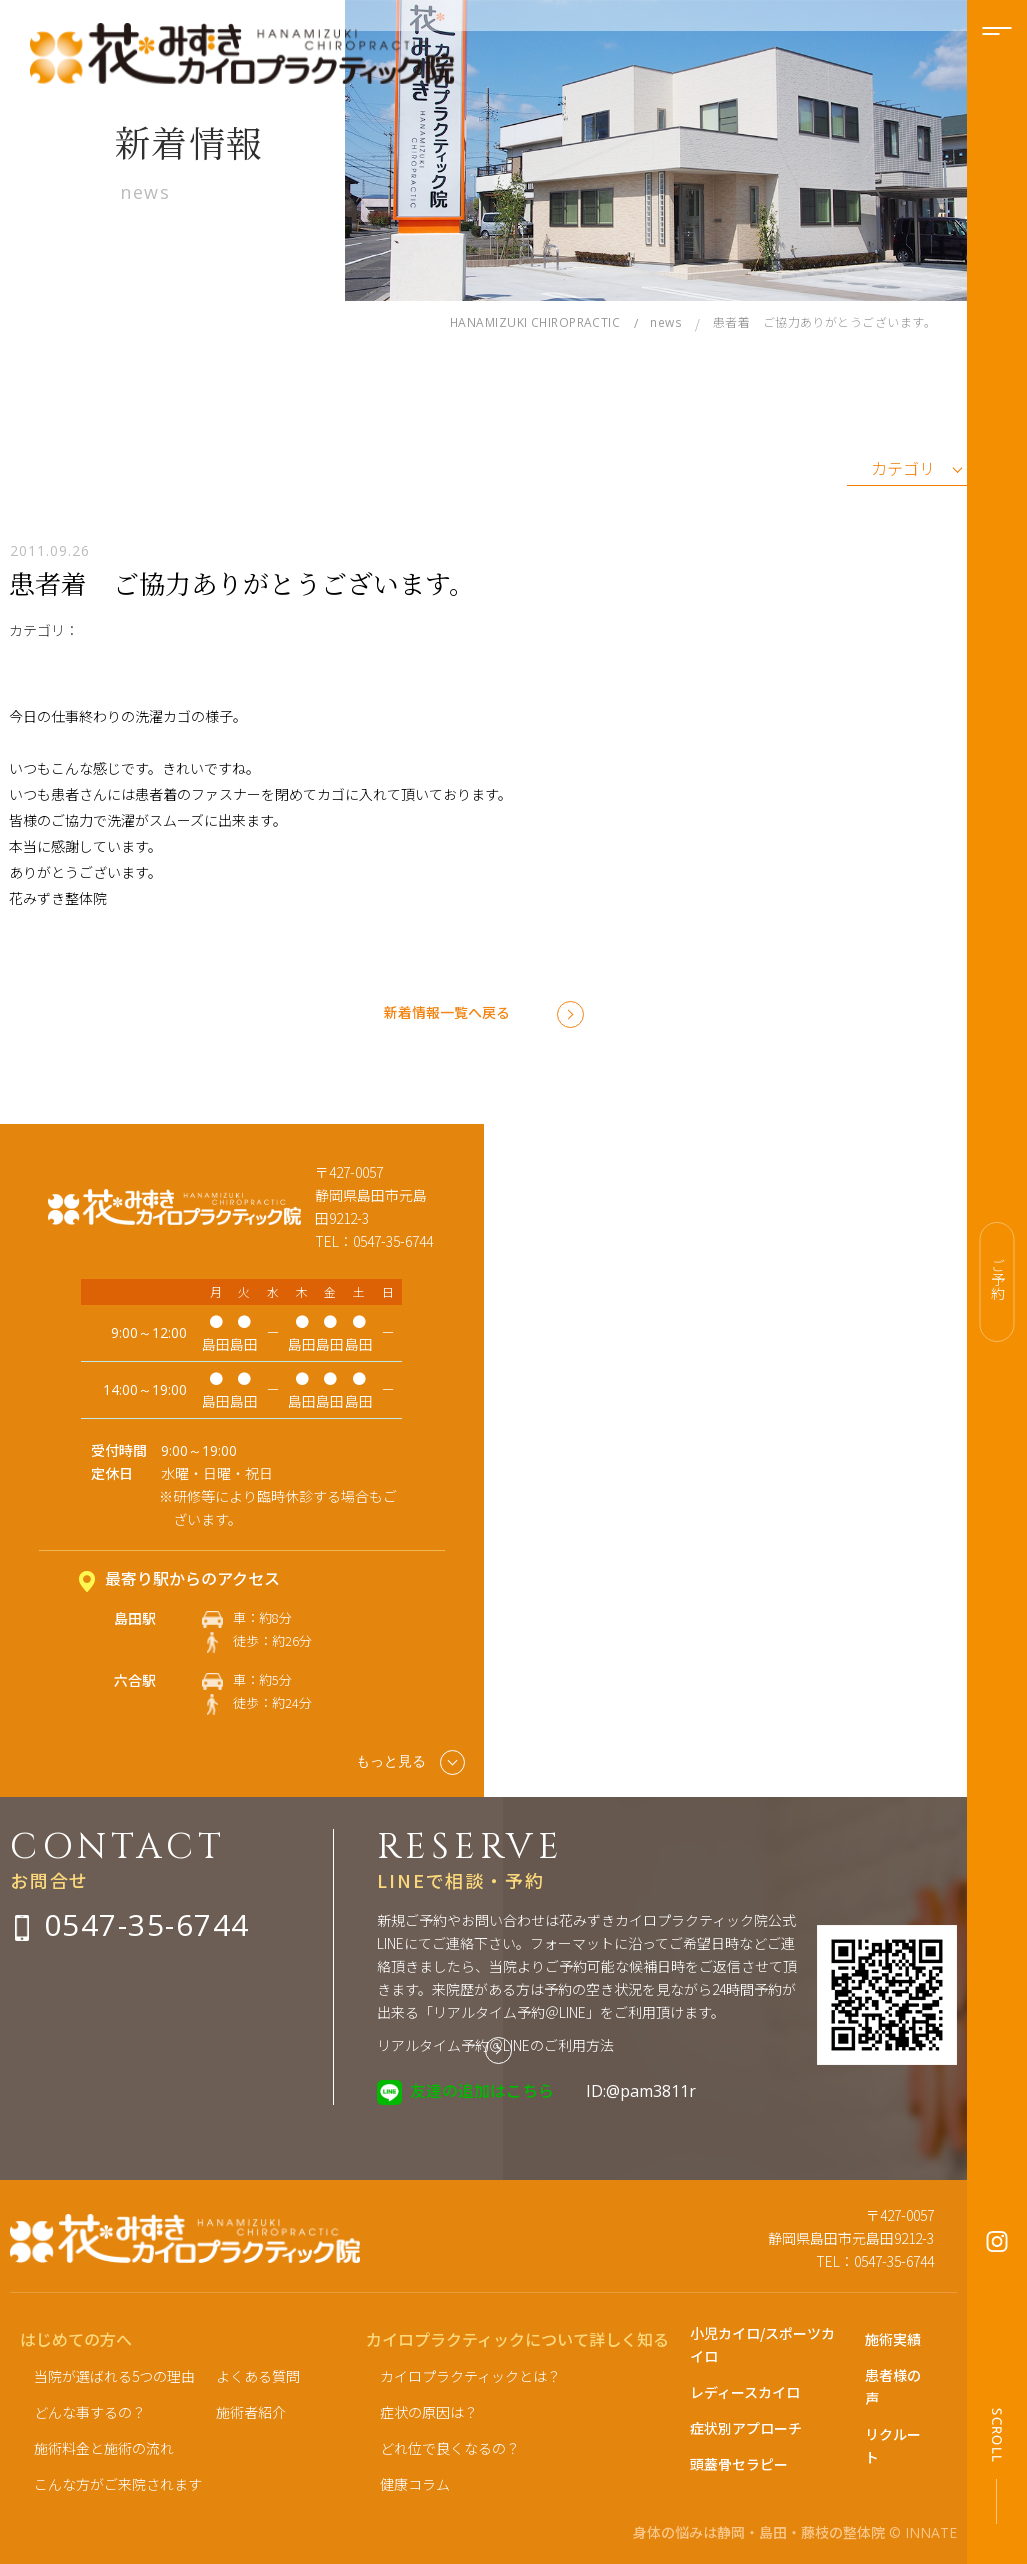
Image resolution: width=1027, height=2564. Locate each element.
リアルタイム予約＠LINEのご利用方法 (495, 2045)
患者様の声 (893, 2386)
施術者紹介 (251, 2412)
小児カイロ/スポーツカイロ (762, 2344)
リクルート (893, 2445)
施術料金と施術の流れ (104, 2448)
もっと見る (410, 1762)
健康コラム (415, 2484)
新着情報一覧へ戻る (447, 1012)
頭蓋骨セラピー (739, 2464)
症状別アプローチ (746, 2428)
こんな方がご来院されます (118, 2484)
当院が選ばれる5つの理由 (114, 2376)
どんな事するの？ (90, 2412)
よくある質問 (258, 2376)
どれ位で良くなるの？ (450, 2448)
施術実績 (893, 2339)
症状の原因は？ (429, 2412)
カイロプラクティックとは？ (470, 2376)
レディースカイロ (745, 2392)
